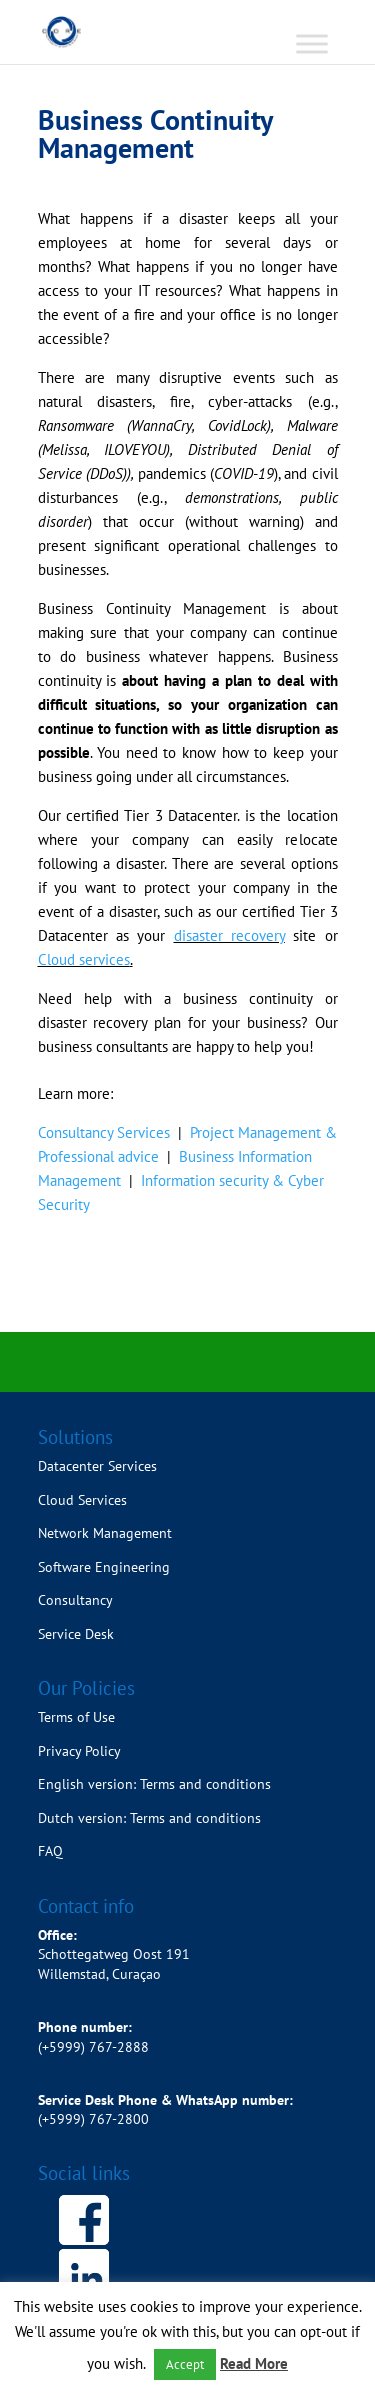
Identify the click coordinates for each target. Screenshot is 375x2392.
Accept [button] (185, 2364)
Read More (254, 2363)
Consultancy (75, 1600)
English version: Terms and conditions (156, 1784)
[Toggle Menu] (312, 43)
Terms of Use (76, 1717)
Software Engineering (104, 1567)
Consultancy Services (104, 1132)
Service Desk (76, 1634)
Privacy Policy (79, 1751)
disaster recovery (229, 935)
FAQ (50, 1851)
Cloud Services (82, 1500)
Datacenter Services (97, 1466)
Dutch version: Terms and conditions (151, 1818)
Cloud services (84, 959)
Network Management (105, 1533)
